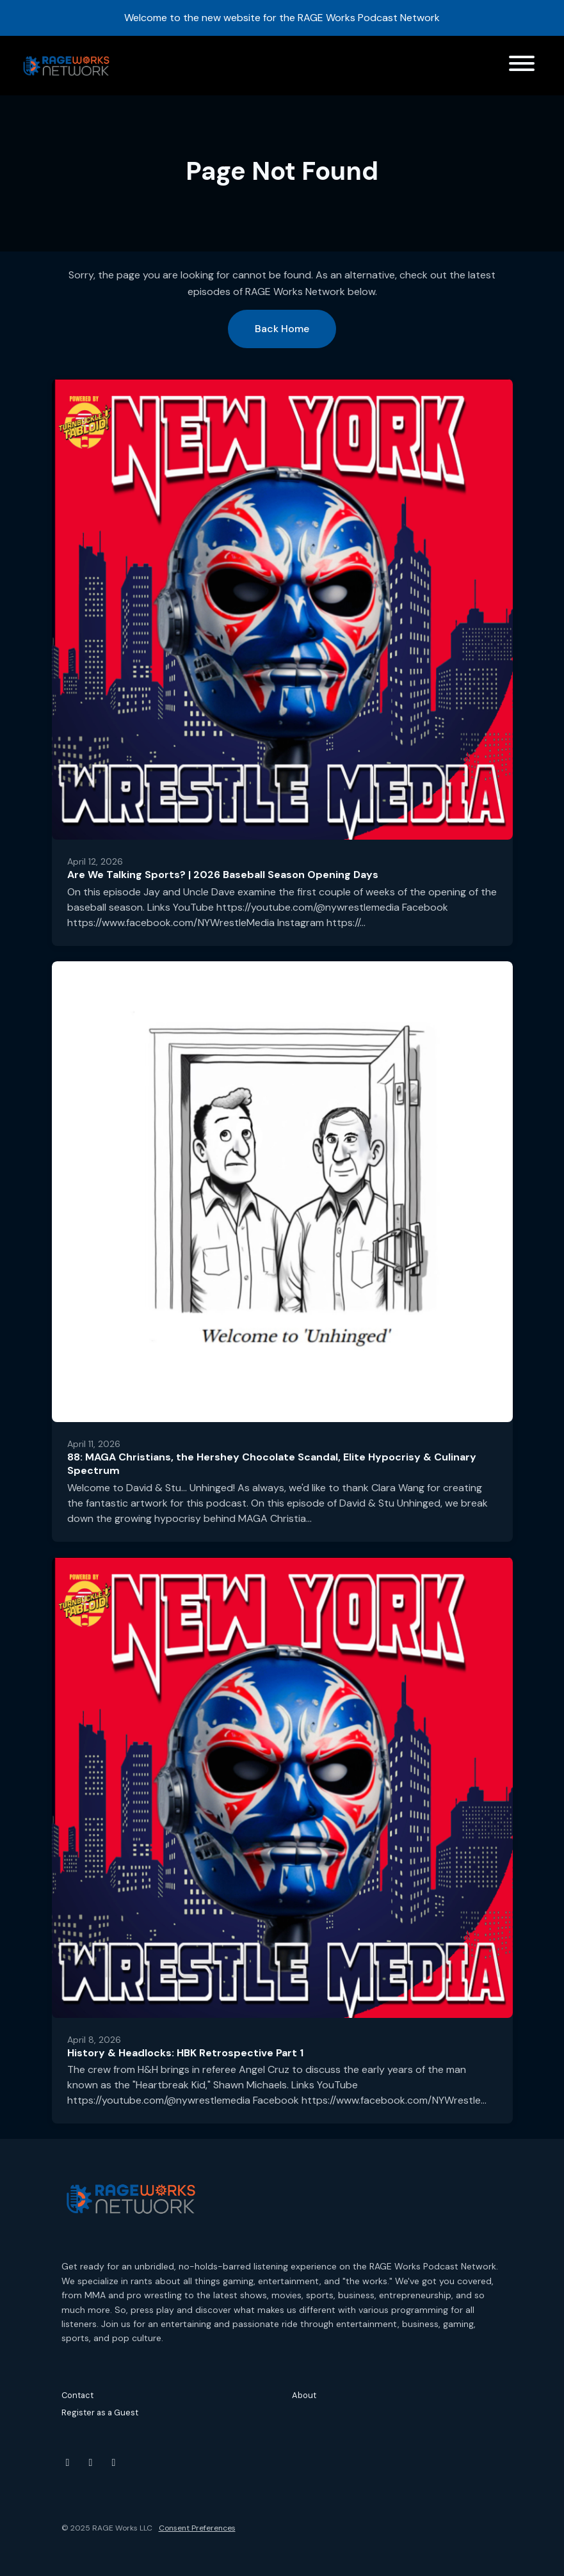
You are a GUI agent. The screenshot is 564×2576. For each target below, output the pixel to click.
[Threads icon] (114, 2463)
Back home (282, 328)
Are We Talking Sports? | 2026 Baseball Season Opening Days (222, 874)
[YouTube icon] (67, 2463)
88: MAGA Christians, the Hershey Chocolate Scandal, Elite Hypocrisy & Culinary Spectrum (271, 1463)
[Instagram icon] (91, 2463)
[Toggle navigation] (521, 65)
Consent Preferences (197, 2528)
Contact (77, 2395)
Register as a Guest (99, 2412)
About (304, 2395)
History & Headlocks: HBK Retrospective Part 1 (185, 2053)
